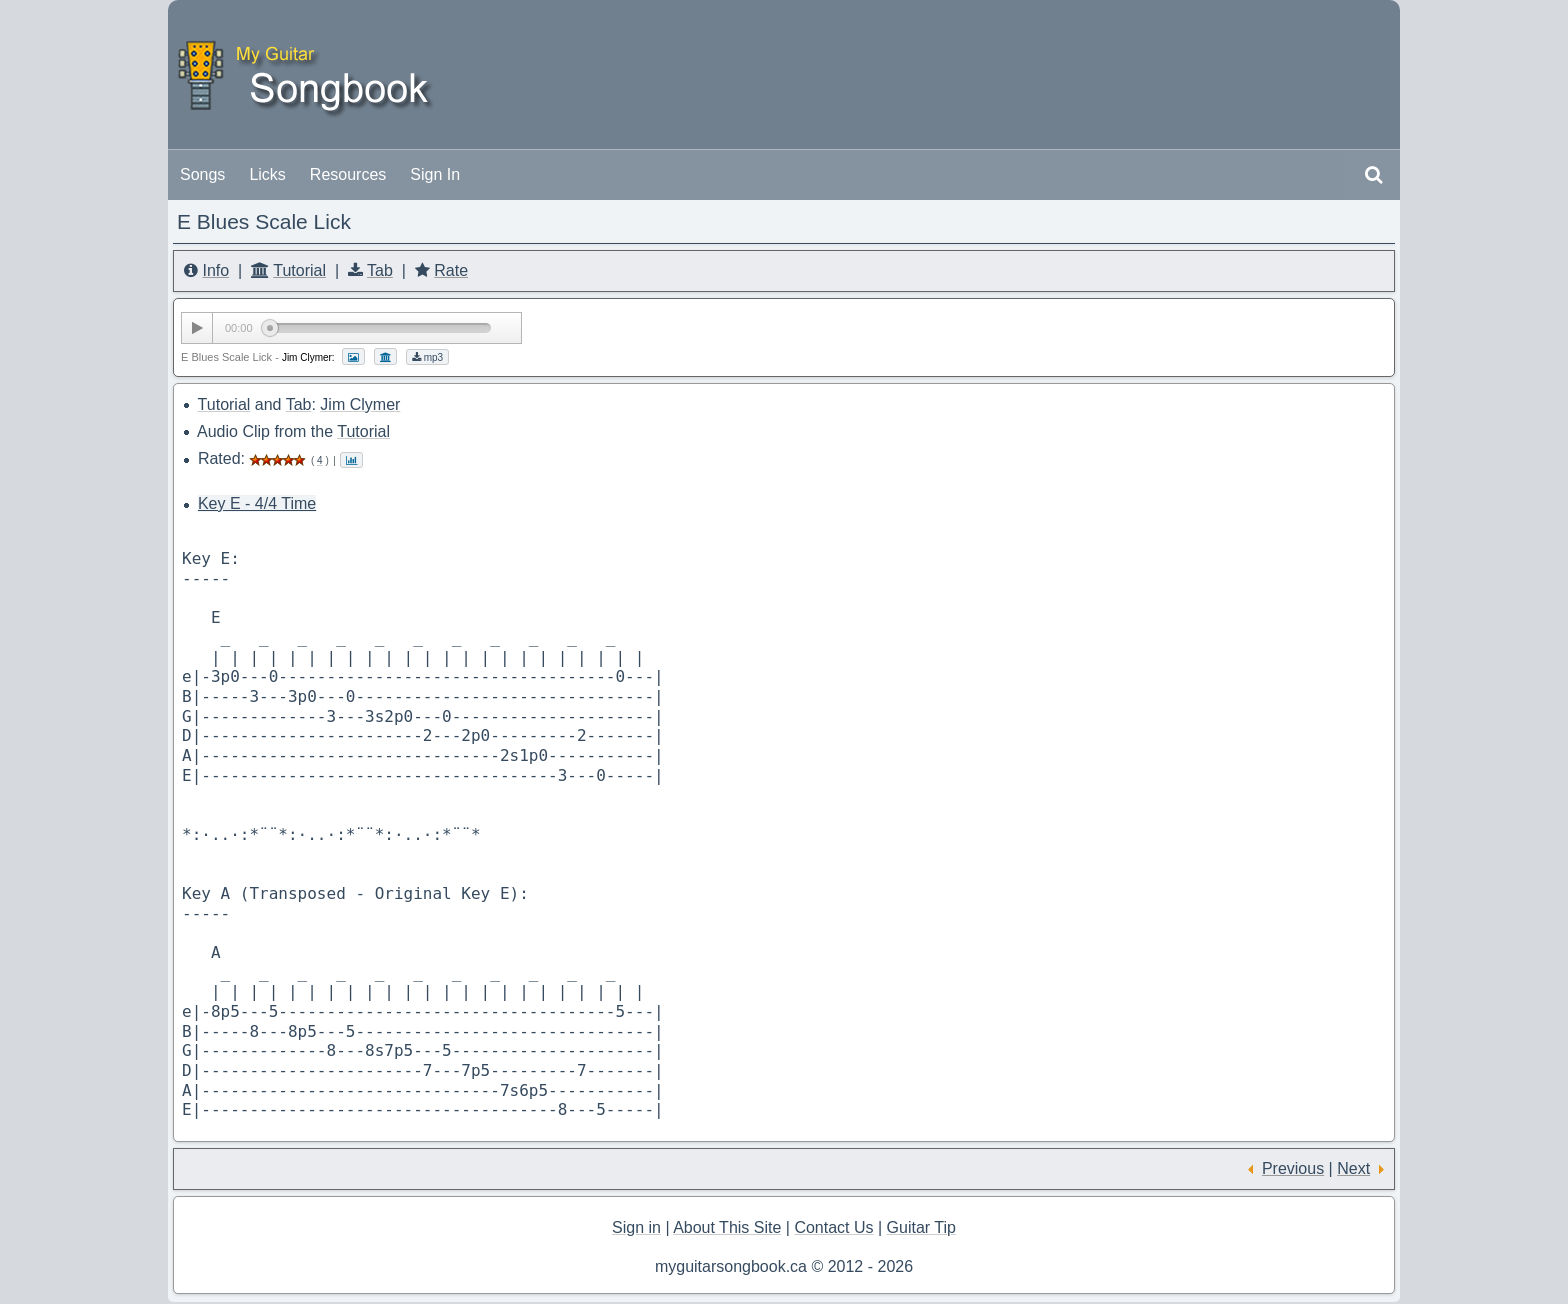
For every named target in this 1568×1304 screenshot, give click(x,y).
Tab (380, 270)
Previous (1293, 1168)
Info (215, 270)
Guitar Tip (921, 1227)
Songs (202, 174)
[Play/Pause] (197, 328)
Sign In (435, 174)
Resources (348, 174)
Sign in (636, 1227)
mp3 (427, 357)
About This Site (727, 1227)
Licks (267, 174)
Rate (451, 270)
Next (1353, 1168)
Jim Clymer (360, 404)
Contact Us (833, 1227)
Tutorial (299, 270)
